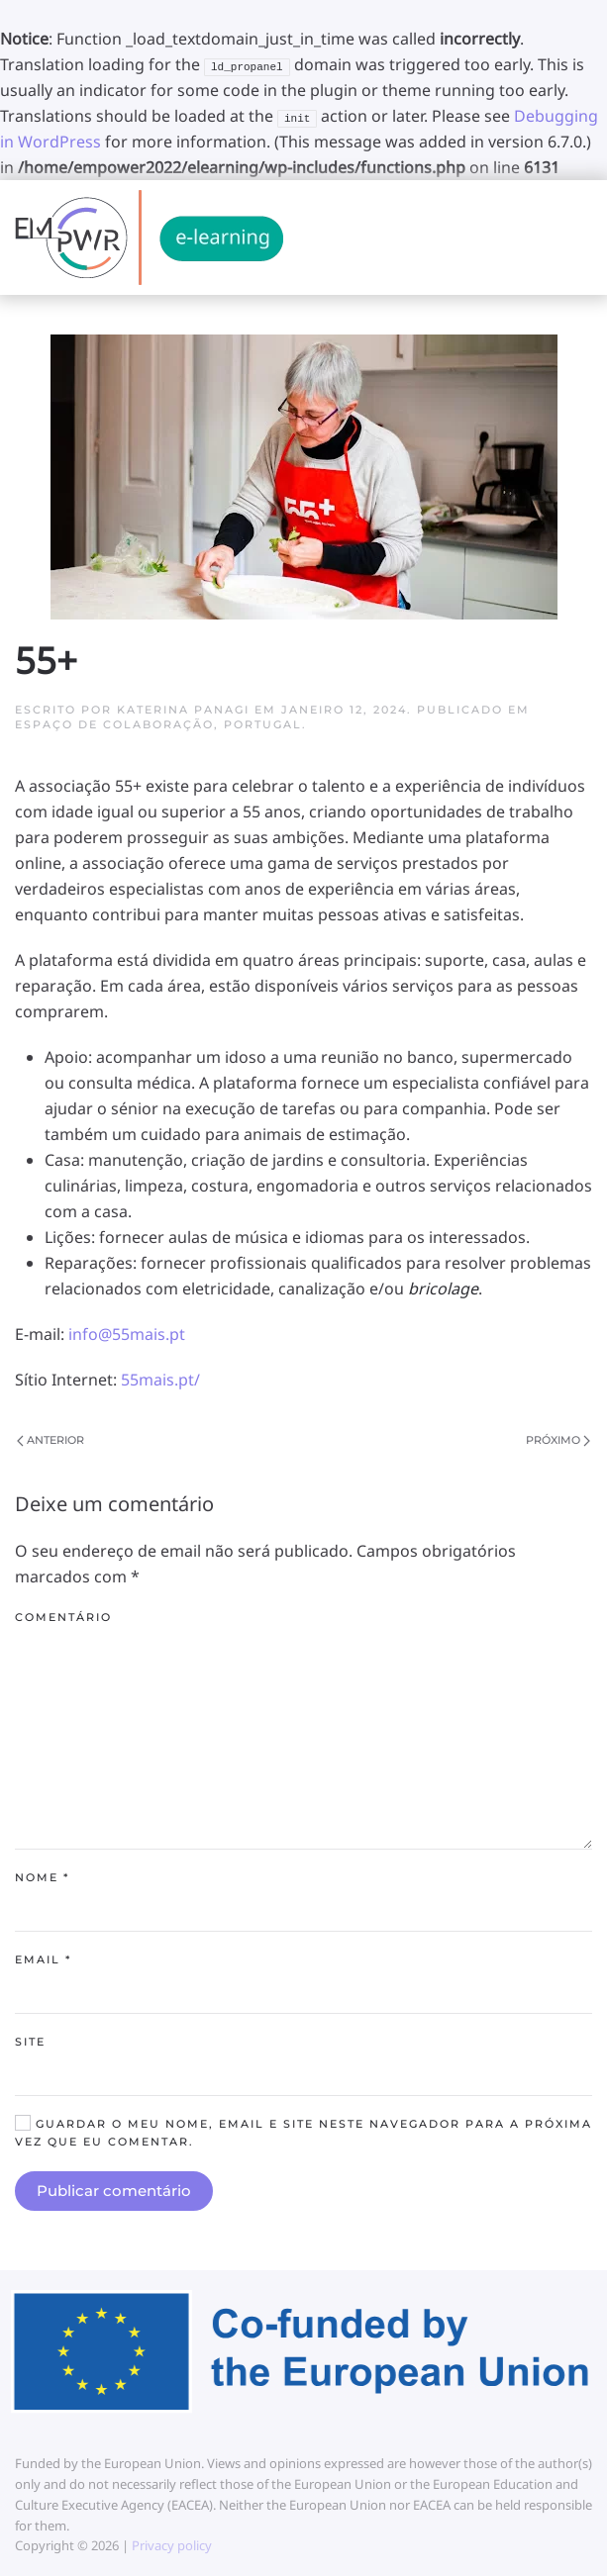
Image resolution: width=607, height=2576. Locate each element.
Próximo (558, 1440)
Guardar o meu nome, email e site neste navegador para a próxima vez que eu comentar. (303, 2132)
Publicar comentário (114, 2190)
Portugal (263, 724)
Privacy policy (170, 2545)
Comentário (63, 1617)
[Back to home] (149, 237)
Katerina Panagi (183, 709)
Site (30, 2042)
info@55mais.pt (126, 1334)
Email (43, 1959)
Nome (42, 1877)
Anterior (50, 1440)
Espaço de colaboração (114, 724)
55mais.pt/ (160, 1379)
